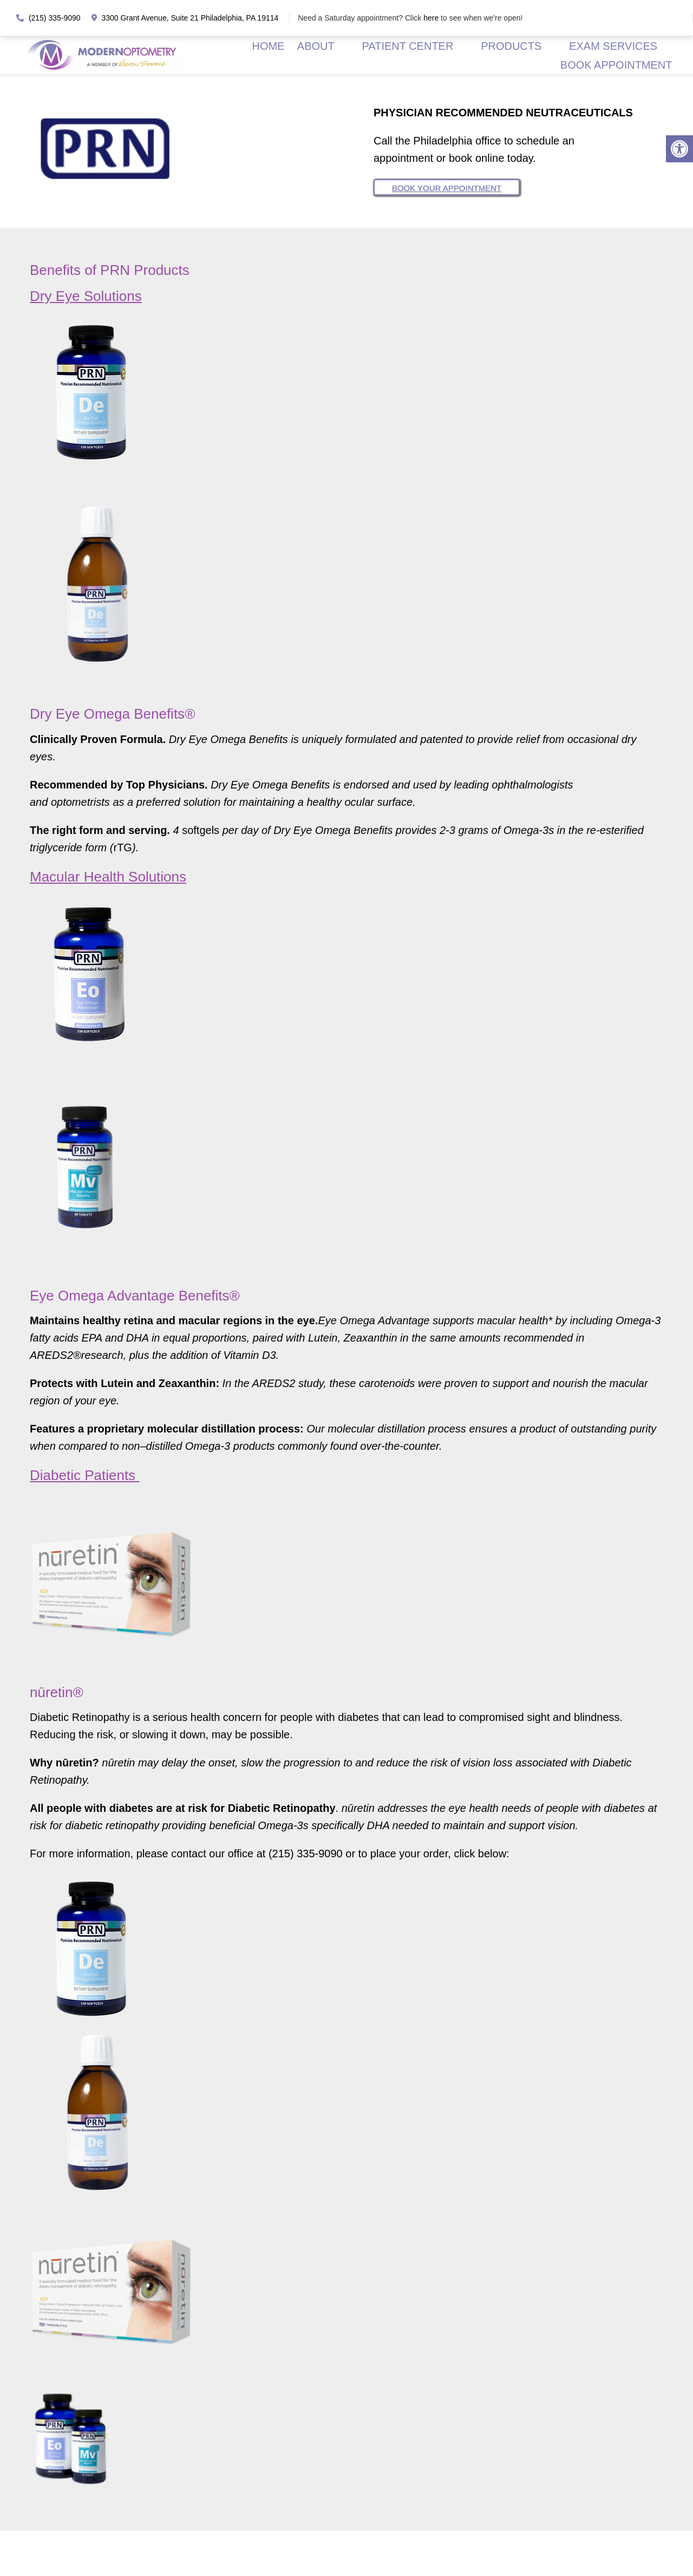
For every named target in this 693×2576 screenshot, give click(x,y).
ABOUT (312, 45)
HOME (265, 45)
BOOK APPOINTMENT (616, 64)
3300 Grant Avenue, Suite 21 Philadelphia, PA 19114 (185, 18)
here (432, 18)
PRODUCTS (509, 45)
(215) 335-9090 (48, 18)
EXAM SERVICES (612, 45)
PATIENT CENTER (405, 45)
